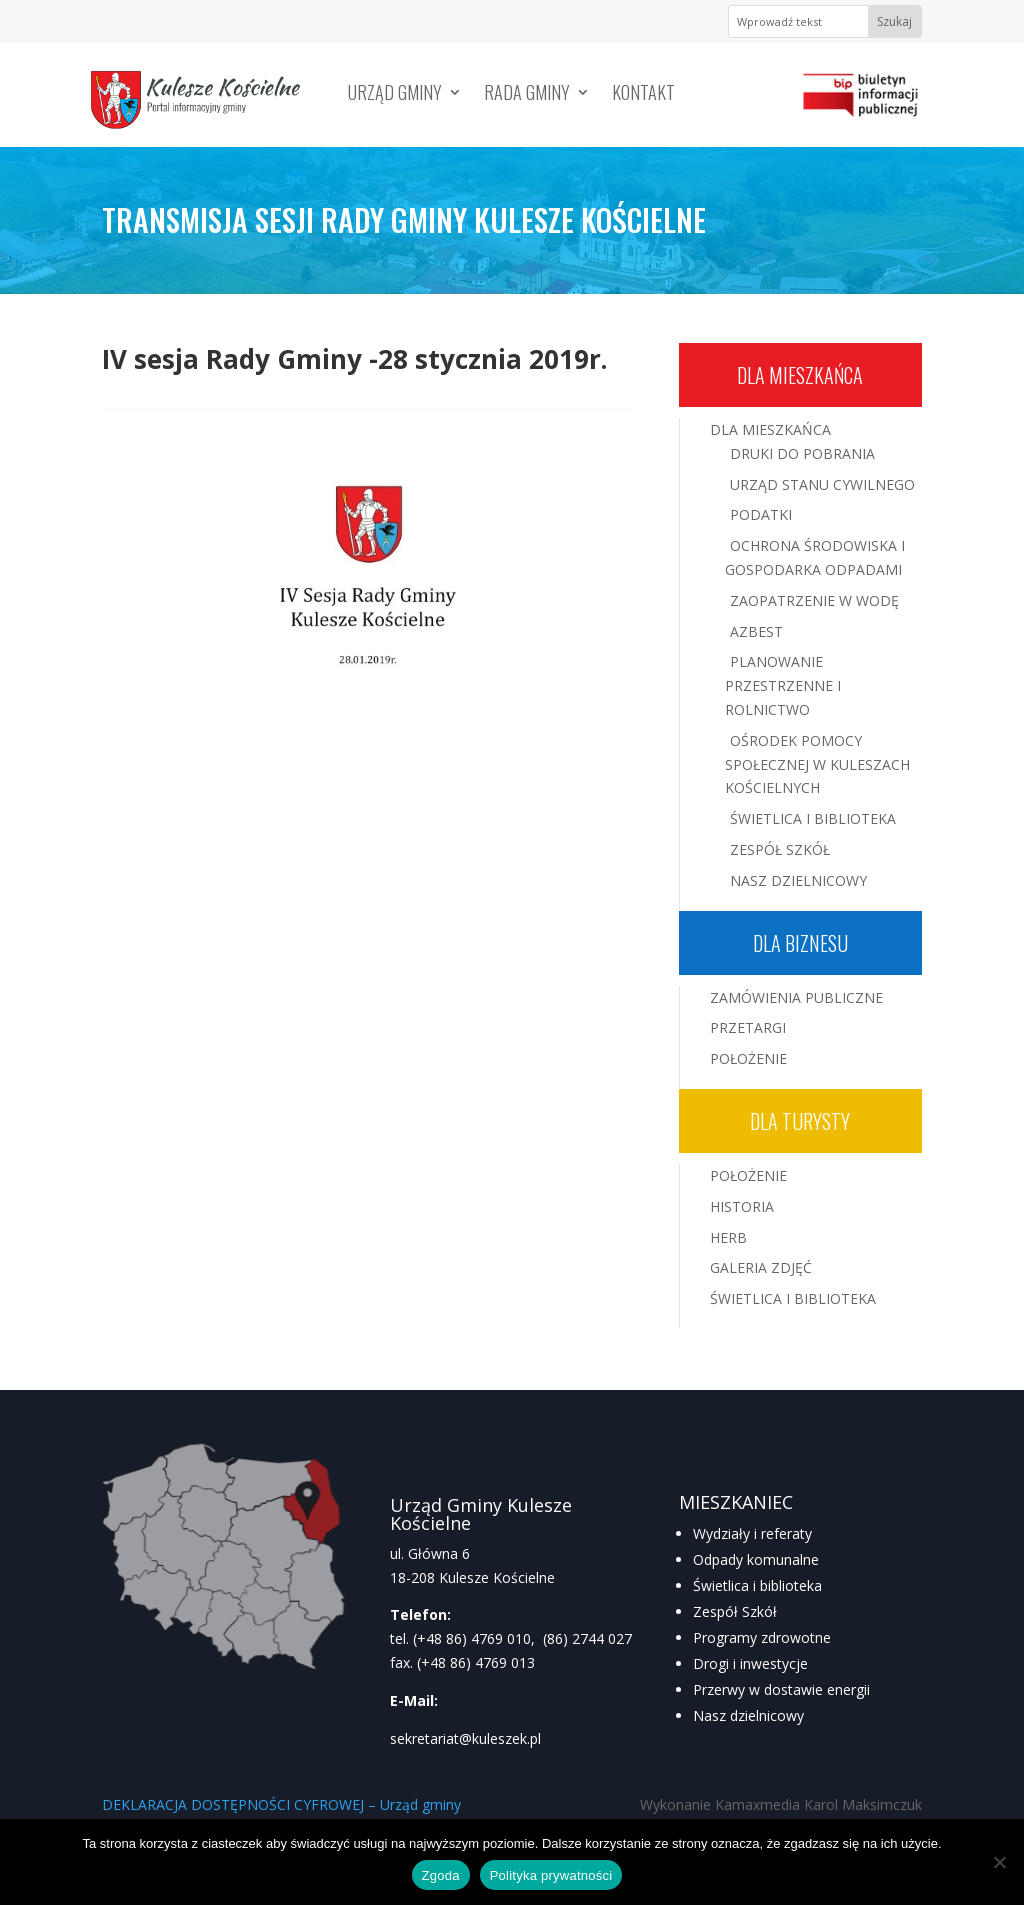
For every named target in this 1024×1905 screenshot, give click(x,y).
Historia (742, 1206)
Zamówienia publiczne (796, 997)
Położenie (748, 1058)
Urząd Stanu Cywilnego (822, 484)
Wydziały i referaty (752, 1533)
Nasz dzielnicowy (748, 1715)
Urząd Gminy (395, 95)
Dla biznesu (800, 943)
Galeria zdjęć (761, 1267)
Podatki (761, 514)
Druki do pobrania (802, 453)
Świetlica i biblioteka (757, 1585)
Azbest (756, 631)
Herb (728, 1237)
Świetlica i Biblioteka (813, 818)
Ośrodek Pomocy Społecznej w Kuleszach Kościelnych (817, 764)
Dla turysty (800, 1121)
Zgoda (441, 1875)
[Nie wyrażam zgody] (999, 1862)
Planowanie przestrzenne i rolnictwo (783, 685)
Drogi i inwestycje (750, 1663)
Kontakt (643, 95)
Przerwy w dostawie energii (781, 1689)
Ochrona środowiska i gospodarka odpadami (815, 557)
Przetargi (748, 1027)
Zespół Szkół (780, 849)
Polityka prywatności (551, 1875)
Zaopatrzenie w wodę (814, 600)
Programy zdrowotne (762, 1637)
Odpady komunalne (756, 1559)
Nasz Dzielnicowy (798, 880)
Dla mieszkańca (800, 375)
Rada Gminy (527, 95)
